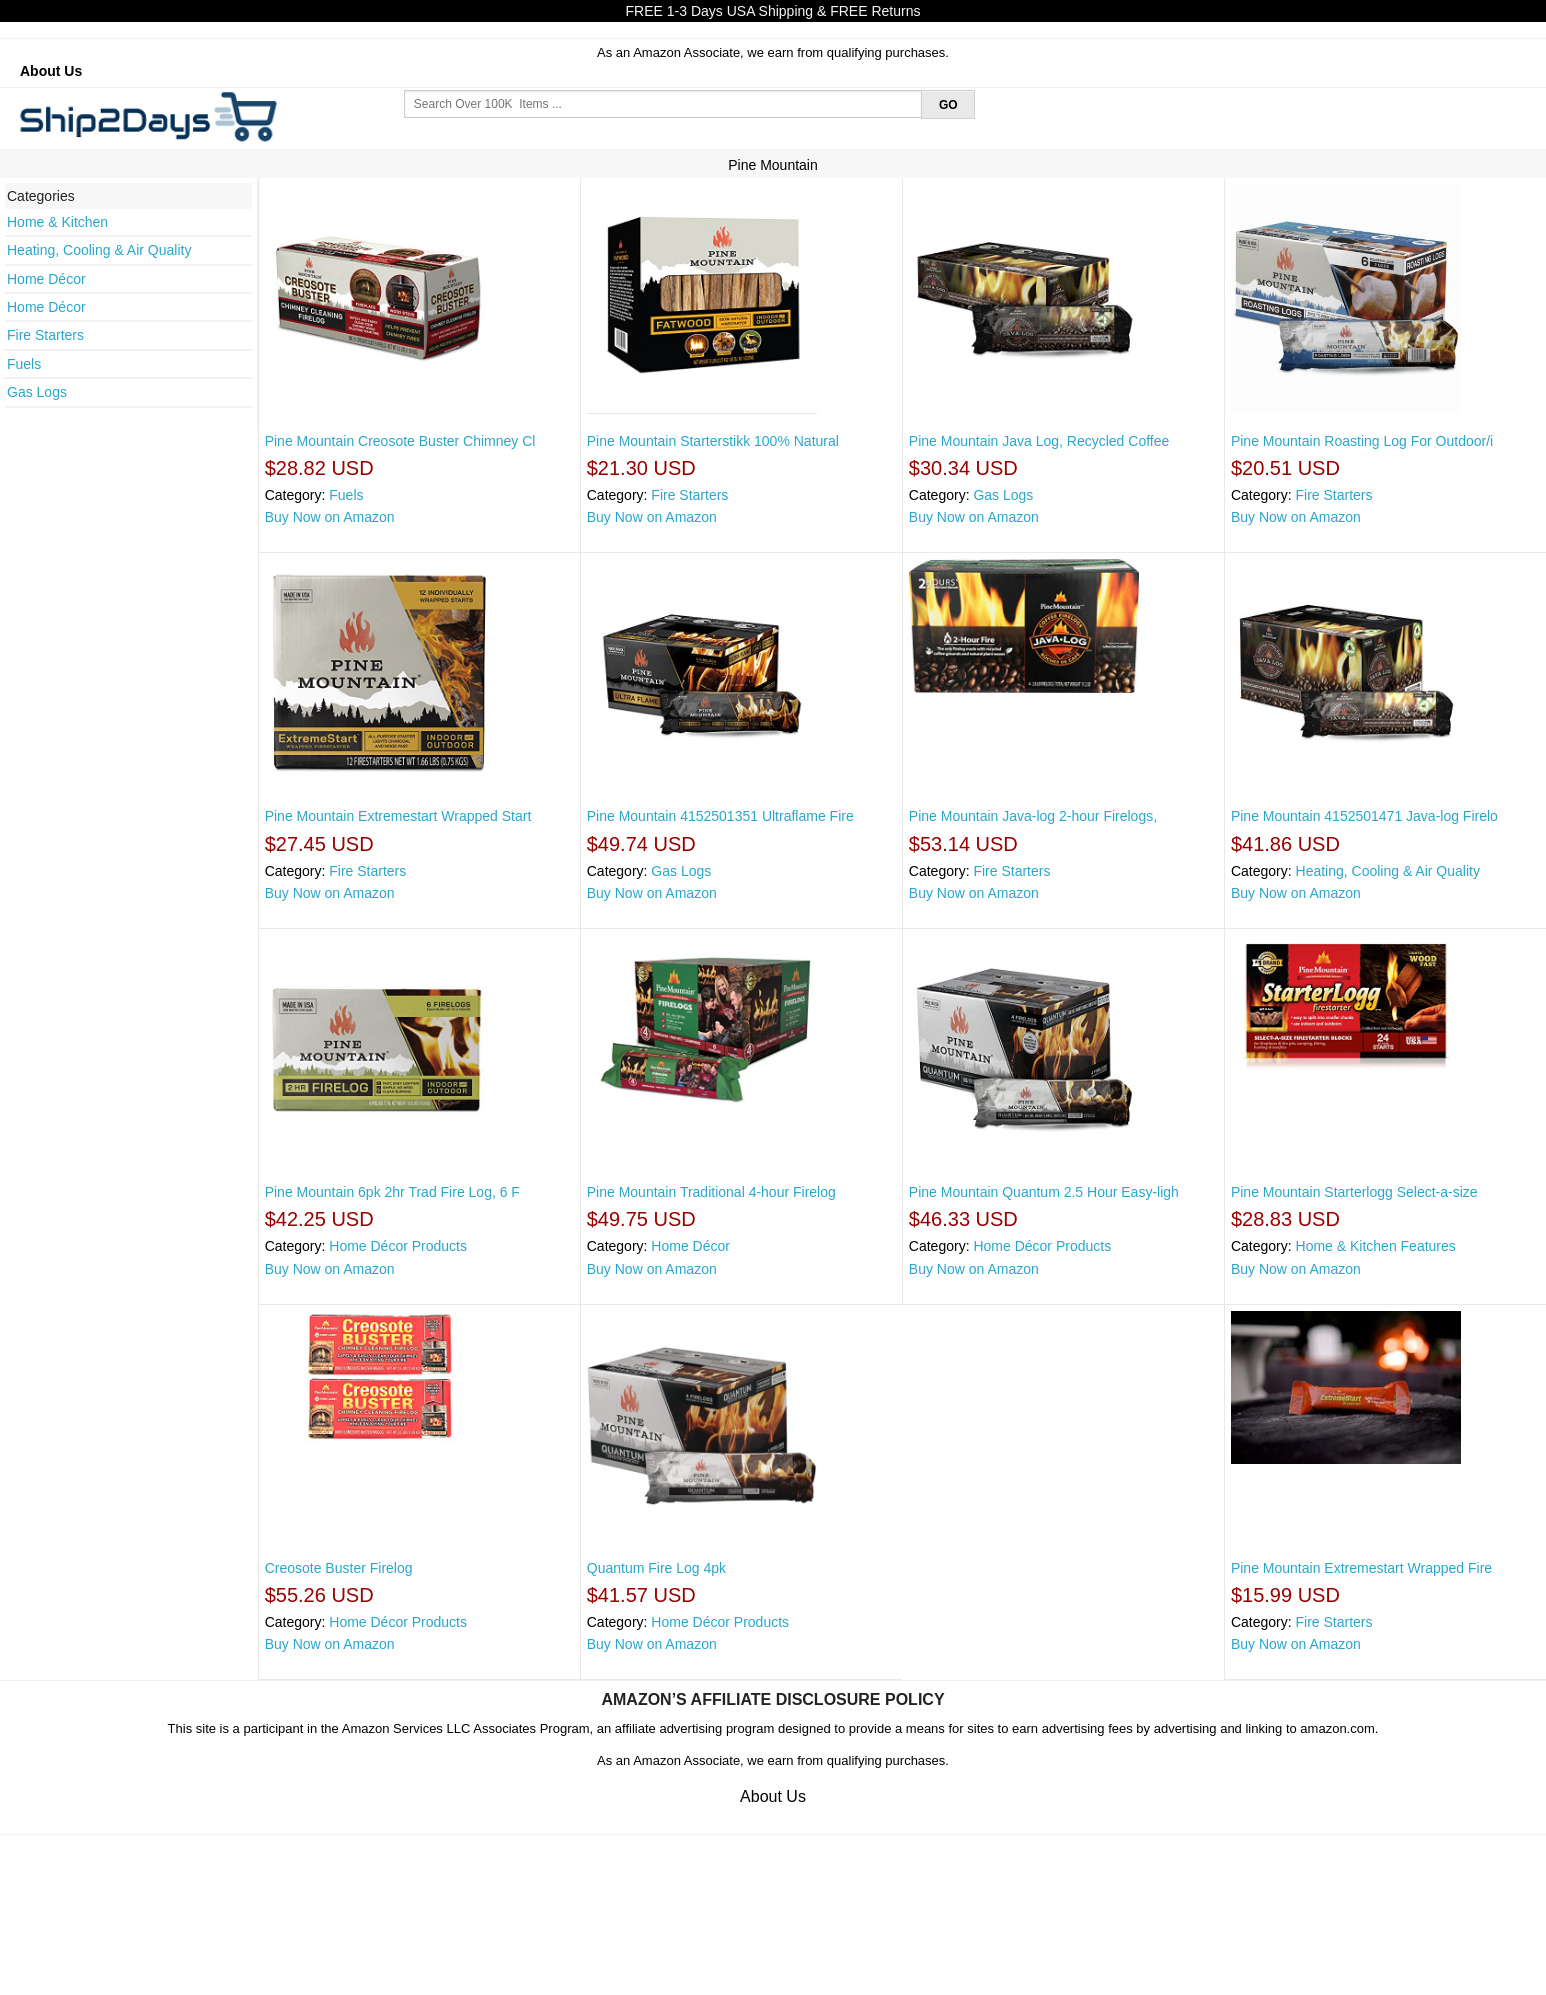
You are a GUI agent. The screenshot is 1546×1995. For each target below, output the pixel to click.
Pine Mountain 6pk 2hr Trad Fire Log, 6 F (392, 1192)
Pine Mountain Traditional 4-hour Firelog (711, 1192)
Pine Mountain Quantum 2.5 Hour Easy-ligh (1044, 1192)
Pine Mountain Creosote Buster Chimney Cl (400, 441)
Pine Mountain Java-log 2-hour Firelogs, (1033, 816)
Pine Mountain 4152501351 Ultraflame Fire (720, 816)
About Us (51, 71)
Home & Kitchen (57, 222)
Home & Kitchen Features (1376, 1246)
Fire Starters (45, 335)
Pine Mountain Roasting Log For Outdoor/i (1362, 441)
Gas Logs (37, 392)
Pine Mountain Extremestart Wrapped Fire (1361, 1568)
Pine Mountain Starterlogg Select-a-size (1354, 1192)
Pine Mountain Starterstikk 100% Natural (713, 441)
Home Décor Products (398, 1246)
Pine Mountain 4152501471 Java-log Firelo (1364, 816)
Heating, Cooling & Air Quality (99, 250)
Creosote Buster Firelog (339, 1568)
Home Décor (46, 279)
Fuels (24, 364)
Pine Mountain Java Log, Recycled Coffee (1039, 441)
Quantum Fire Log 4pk (656, 1568)
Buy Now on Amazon (330, 517)
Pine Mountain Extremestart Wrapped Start (398, 816)
